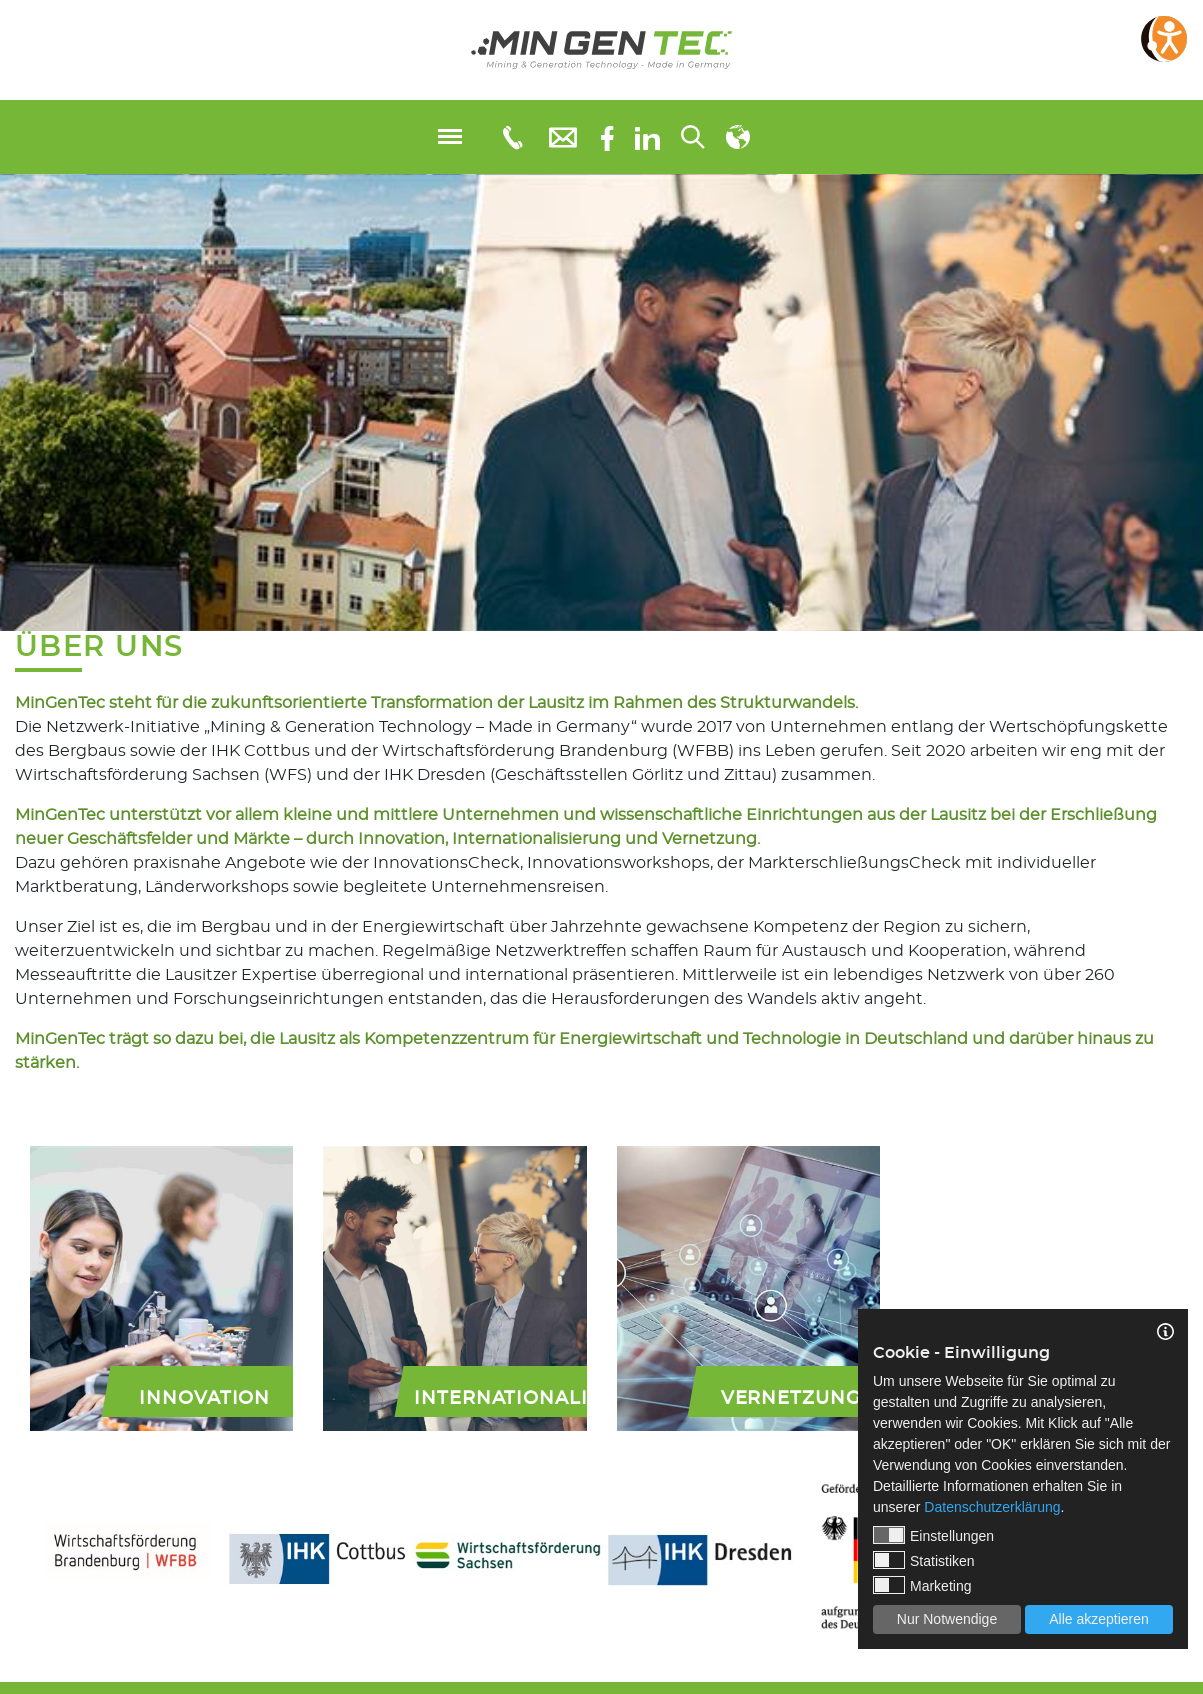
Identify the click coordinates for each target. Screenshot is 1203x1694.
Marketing (922, 1585)
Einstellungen (933, 1535)
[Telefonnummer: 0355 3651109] (511, 137)
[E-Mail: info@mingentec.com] (563, 136)
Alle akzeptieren (1099, 1619)
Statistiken (924, 1560)
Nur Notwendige (947, 1619)
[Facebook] (607, 136)
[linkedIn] (647, 137)
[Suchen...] (693, 137)
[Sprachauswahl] (738, 137)
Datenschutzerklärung (992, 1507)
